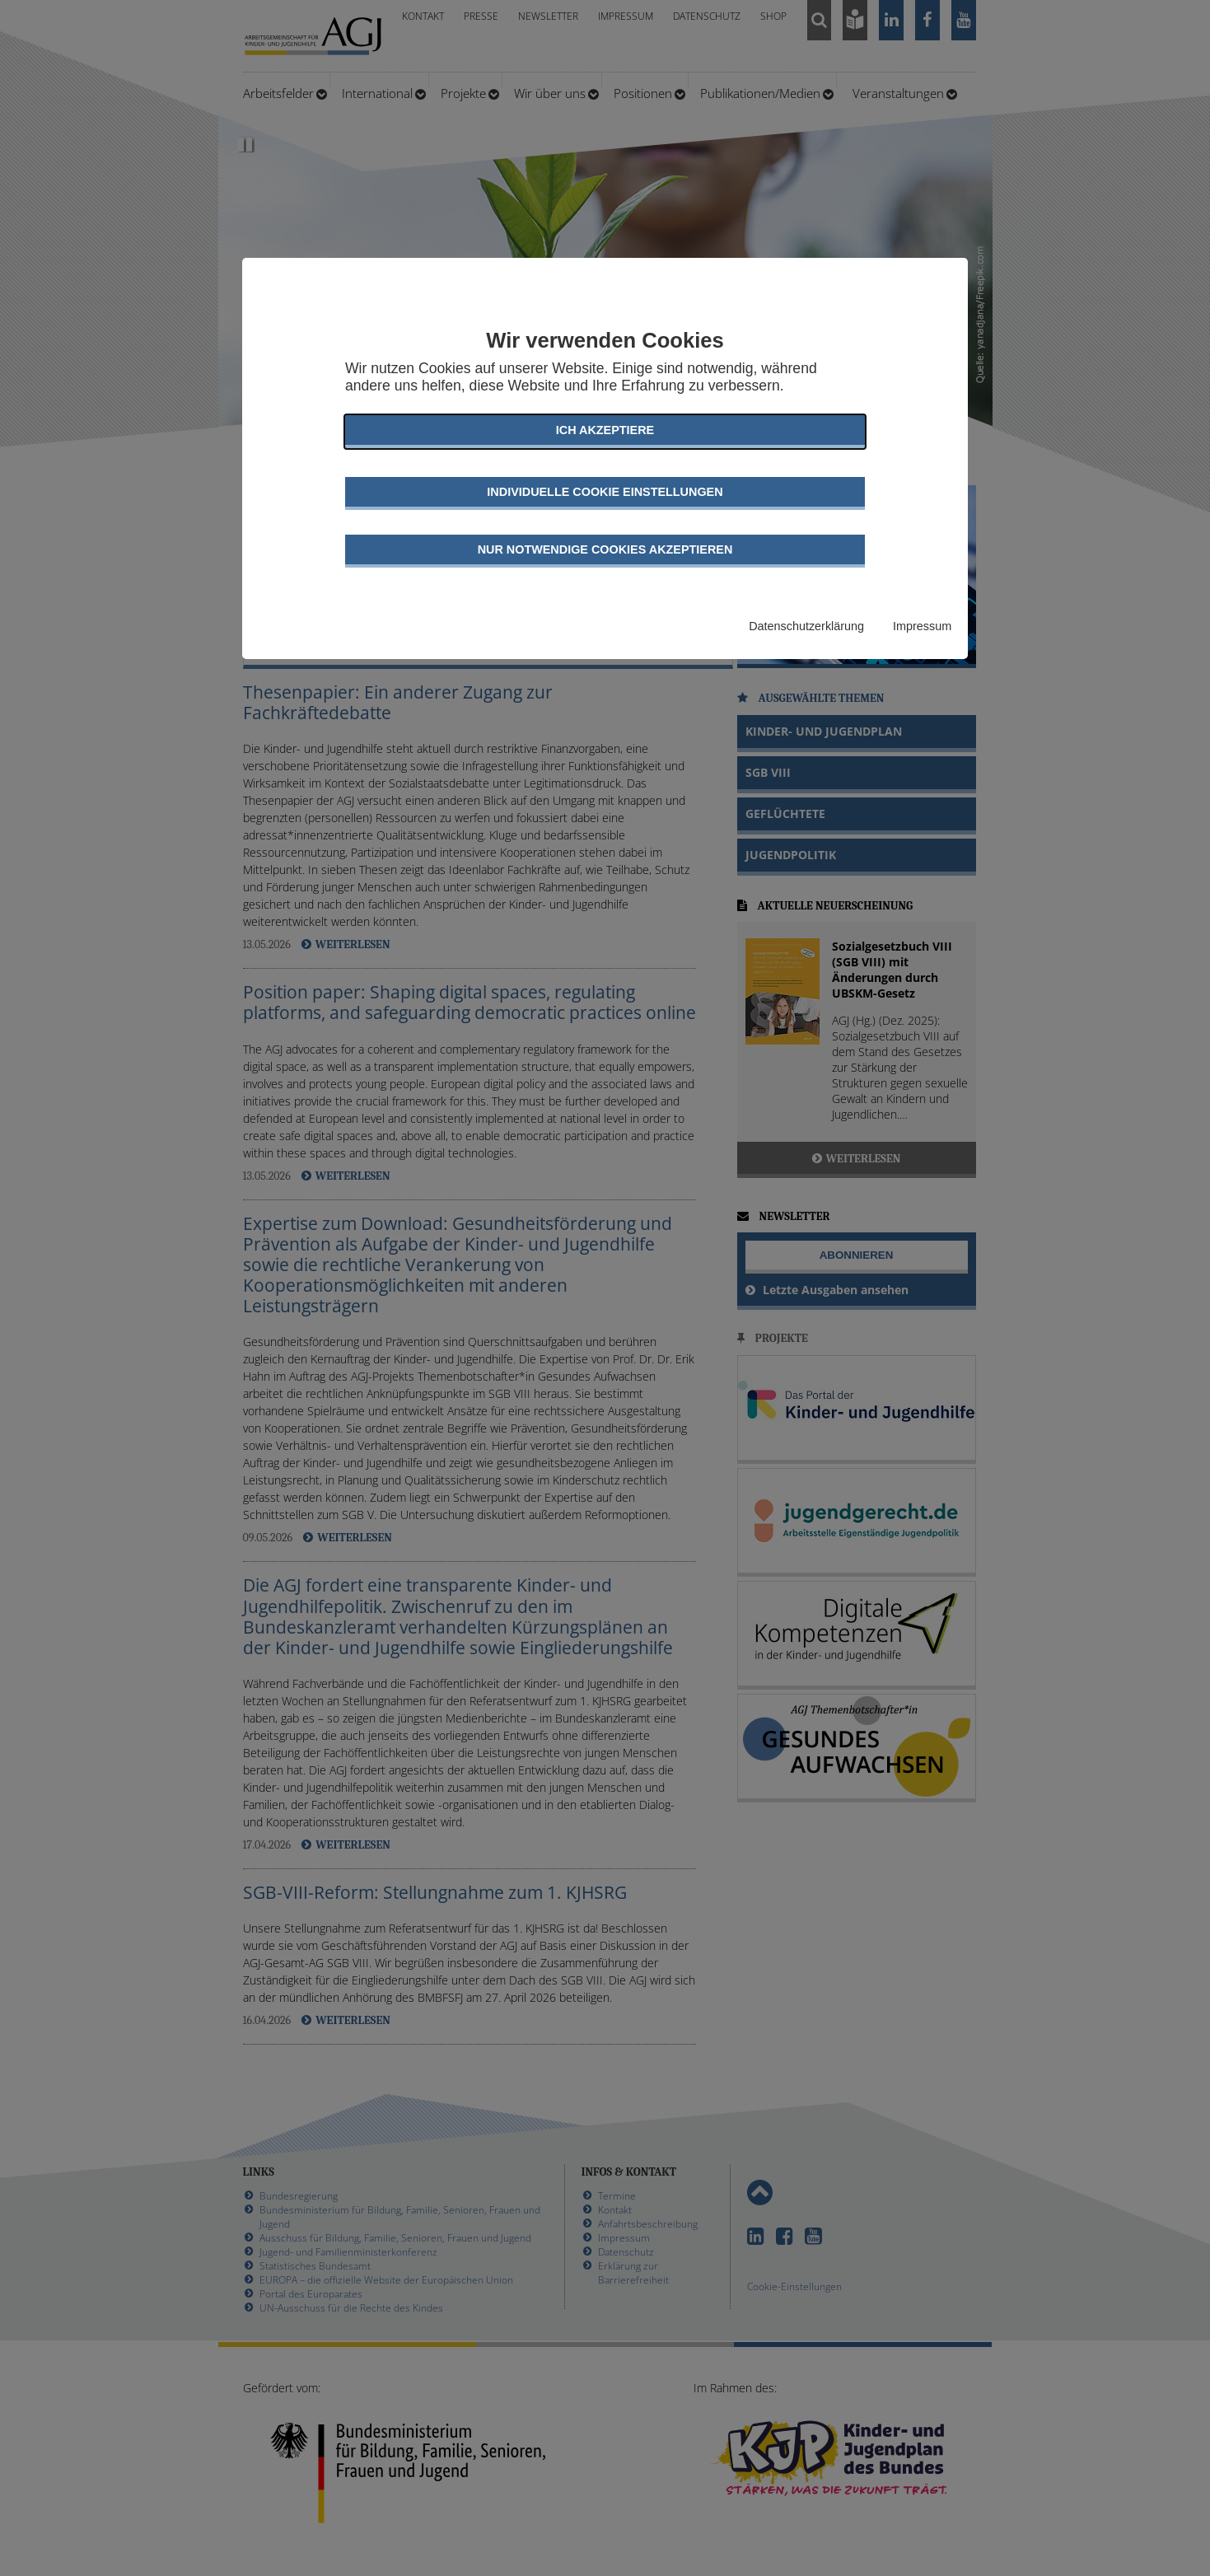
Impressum (922, 626)
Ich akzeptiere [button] (605, 430)
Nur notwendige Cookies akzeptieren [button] (605, 549)
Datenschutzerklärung (806, 626)
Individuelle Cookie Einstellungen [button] (604, 491)
